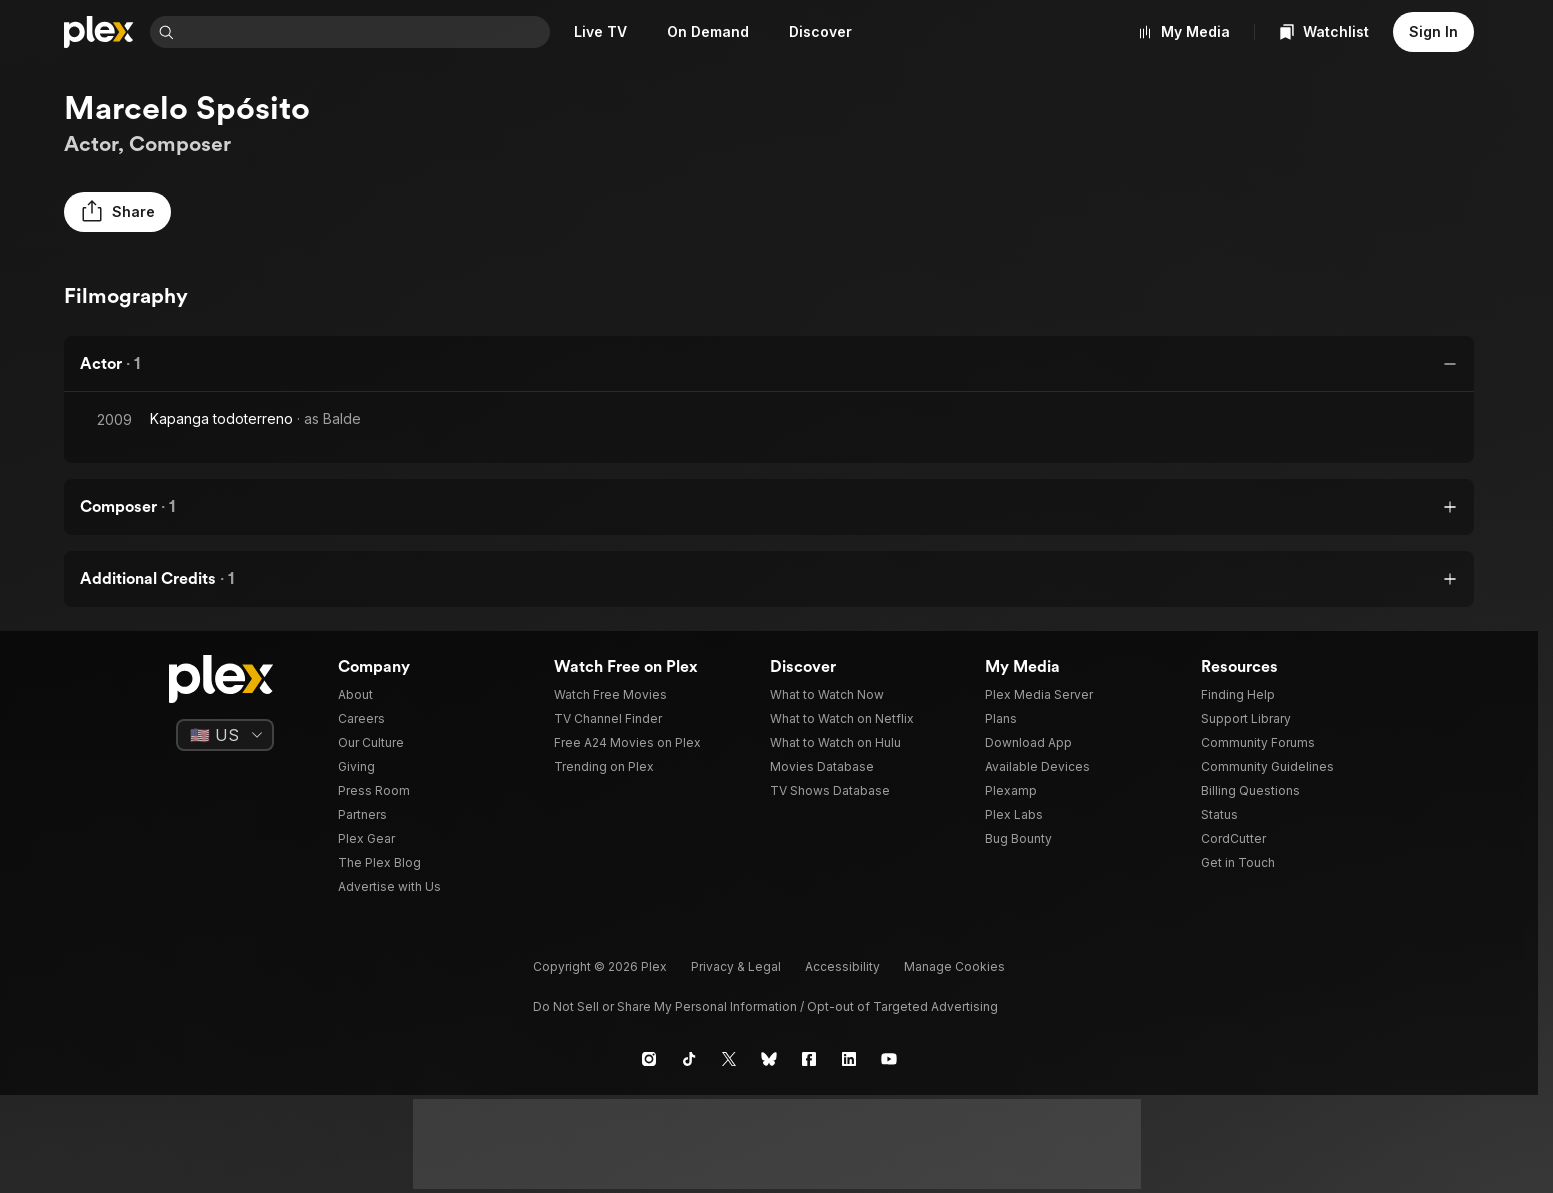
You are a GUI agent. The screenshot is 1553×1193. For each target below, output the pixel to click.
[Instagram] (649, 1059)
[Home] (99, 32)
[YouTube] (889, 1059)
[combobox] (366, 32)
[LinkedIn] (849, 1059)
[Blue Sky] (769, 1059)
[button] (117, 212)
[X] (729, 1059)
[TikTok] (689, 1059)
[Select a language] (225, 735)
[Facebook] (809, 1059)
